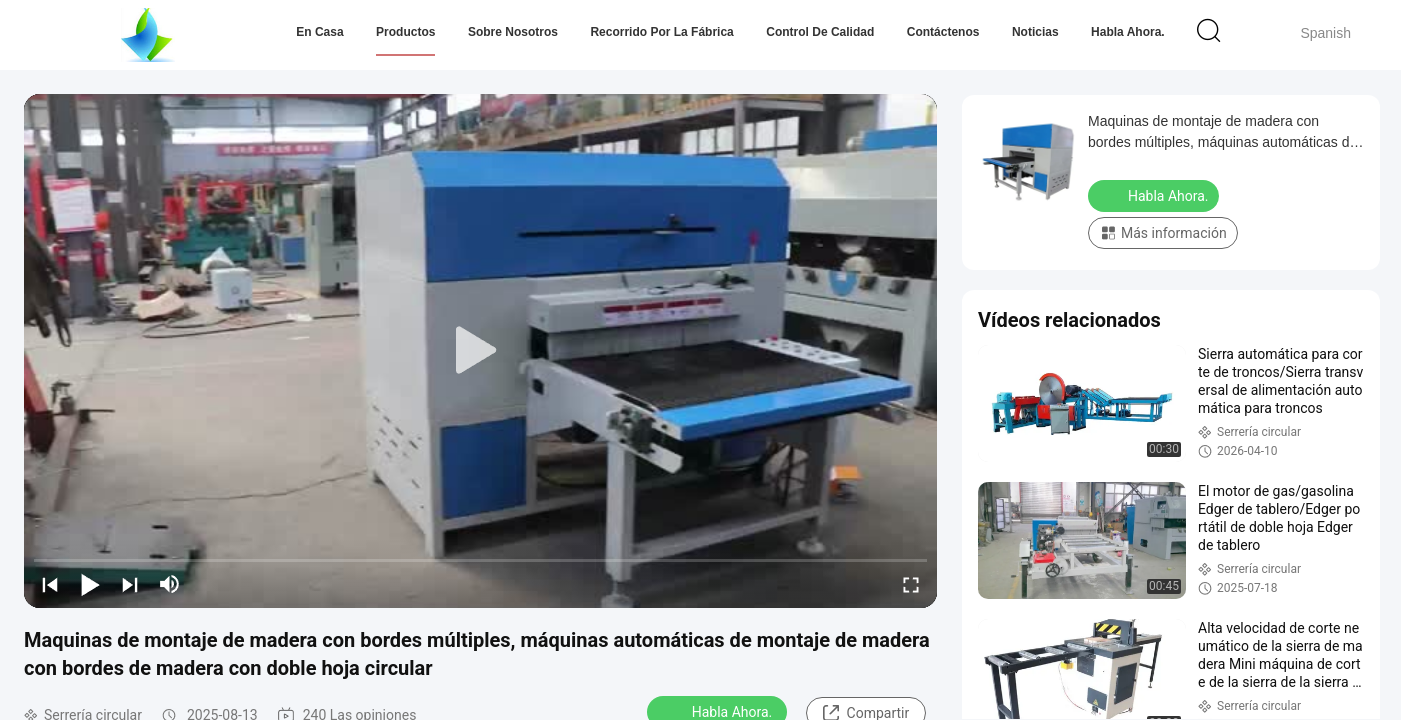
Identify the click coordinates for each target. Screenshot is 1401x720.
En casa (319, 32)
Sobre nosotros (513, 32)
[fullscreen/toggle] (911, 584)
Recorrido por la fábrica (661, 32)
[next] (130, 584)
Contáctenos (943, 32)
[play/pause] (90, 584)
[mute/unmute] (170, 584)
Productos (405, 32)
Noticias (1035, 32)
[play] (481, 351)
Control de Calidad (820, 32)
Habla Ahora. (1128, 32)
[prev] (50, 584)
